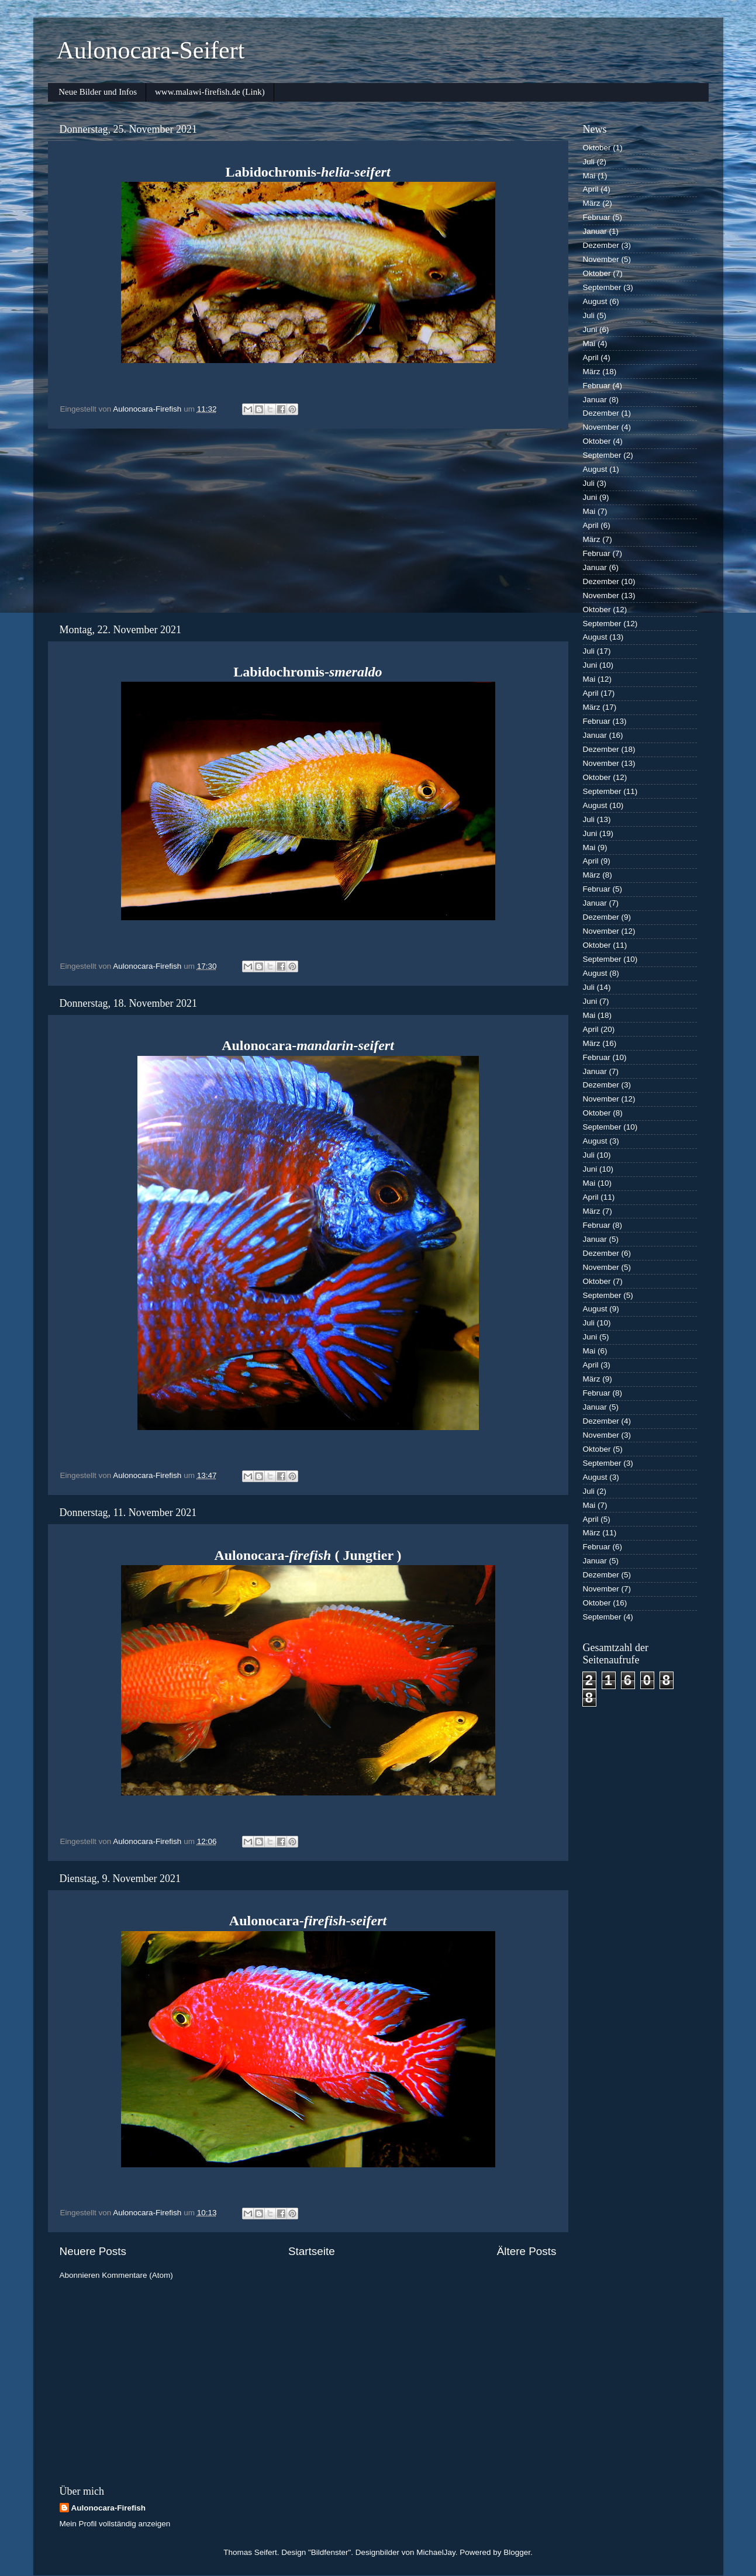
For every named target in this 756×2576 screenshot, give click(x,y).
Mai (589, 175)
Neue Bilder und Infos (97, 91)
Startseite (311, 2251)
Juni (590, 329)
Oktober (597, 147)
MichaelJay (435, 2552)
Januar (595, 231)
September (602, 287)
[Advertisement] (308, 526)
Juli (589, 161)
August (595, 301)
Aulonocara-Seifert (151, 50)
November (601, 259)
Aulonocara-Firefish (108, 2508)
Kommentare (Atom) (137, 2275)
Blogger (516, 2552)
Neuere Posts (93, 2251)
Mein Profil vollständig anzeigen (115, 2523)
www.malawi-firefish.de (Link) (210, 91)
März (591, 203)
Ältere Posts (527, 2251)
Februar (596, 217)
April (591, 189)
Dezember (601, 245)
